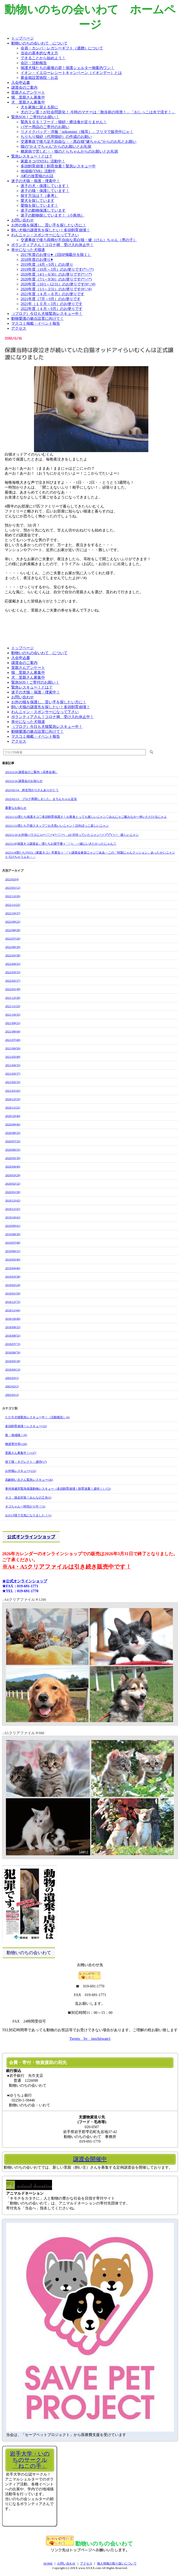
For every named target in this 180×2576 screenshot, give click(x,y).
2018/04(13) (12, 1369)
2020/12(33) (12, 1099)
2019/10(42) (12, 1217)
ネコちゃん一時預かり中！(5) (25, 1506)
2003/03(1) (12, 1378)
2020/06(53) (12, 1149)
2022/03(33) (12, 972)
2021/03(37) (12, 1073)
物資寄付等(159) (16, 1444)
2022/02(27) (12, 980)
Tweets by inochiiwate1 (90, 2039)
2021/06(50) (12, 1048)
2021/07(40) (12, 1040)
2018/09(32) (12, 1327)
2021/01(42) (12, 1090)
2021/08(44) (12, 1031)
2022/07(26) (12, 938)
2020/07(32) (12, 1141)
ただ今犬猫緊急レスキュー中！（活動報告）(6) (37, 1417)
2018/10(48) (12, 1318)
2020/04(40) (12, 1166)
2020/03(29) (12, 1175)
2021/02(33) (12, 1082)
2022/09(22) (12, 921)
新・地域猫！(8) (16, 1435)
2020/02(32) (12, 1183)
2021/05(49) (12, 1056)
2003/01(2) (12, 1395)
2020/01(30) (12, 1192)
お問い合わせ (66, 2563)
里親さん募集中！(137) (20, 1453)
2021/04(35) (12, 1065)
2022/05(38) (12, 955)
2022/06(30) (12, 947)
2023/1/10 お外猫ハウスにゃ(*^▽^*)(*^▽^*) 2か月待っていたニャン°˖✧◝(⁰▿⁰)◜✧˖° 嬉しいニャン (72, 835)
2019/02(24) (12, 1285)
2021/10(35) (12, 1014)
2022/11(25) (12, 905)
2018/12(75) (12, 1302)
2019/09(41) (12, 1225)
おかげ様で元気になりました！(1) (28, 1515)
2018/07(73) (12, 1344)
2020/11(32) (12, 1107)
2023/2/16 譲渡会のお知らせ (24, 781)
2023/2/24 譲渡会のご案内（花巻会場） (31, 772)
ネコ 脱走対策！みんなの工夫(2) (28, 1497)
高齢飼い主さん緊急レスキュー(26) (29, 1479)
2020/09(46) (12, 1124)
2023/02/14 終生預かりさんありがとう (32, 790)
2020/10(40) (12, 1116)
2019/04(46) (12, 1268)
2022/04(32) (12, 964)
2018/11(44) (12, 1310)
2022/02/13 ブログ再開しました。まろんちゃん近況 (41, 799)
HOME (47, 2563)
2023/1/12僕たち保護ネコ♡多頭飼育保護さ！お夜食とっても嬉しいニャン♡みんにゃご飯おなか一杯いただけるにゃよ (86, 816)
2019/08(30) (12, 1234)
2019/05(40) (12, 1259)
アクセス (86, 2563)
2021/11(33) (12, 1006)
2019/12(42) (12, 1200)
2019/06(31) (12, 1251)
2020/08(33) (12, 1133)
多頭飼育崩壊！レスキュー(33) (26, 1426)
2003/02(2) (12, 1386)
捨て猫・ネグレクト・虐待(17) (26, 1461)
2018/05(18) (12, 1361)
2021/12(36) (12, 997)
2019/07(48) (12, 1242)
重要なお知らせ (15, 808)
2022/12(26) (12, 896)
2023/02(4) (12, 879)
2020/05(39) (12, 1158)
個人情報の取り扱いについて (117, 2563)
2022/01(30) (12, 989)
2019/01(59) (12, 1293)
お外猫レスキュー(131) (20, 1471)
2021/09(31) (12, 1023)
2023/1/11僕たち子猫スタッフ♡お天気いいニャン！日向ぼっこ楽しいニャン (57, 825)
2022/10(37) (12, 913)
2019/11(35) (12, 1209)
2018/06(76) (12, 1352)
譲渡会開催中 (90, 2159)
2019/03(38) (12, 1276)
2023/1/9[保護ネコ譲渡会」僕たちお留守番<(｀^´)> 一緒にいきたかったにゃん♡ (60, 843)
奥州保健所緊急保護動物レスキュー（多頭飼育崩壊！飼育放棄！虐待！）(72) (58, 1488)
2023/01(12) (12, 887)
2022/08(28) (12, 930)
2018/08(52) (12, 1335)
